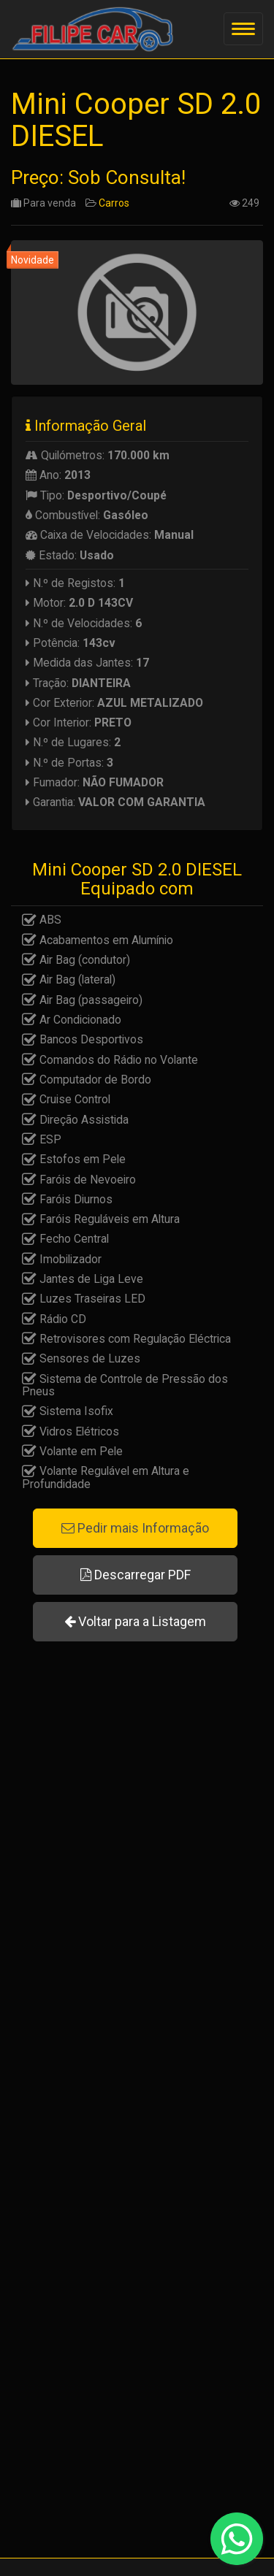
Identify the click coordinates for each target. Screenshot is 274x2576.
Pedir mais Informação (135, 1528)
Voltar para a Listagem (135, 1621)
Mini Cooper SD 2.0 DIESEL (136, 120)
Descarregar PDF (135, 1574)
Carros (114, 203)
